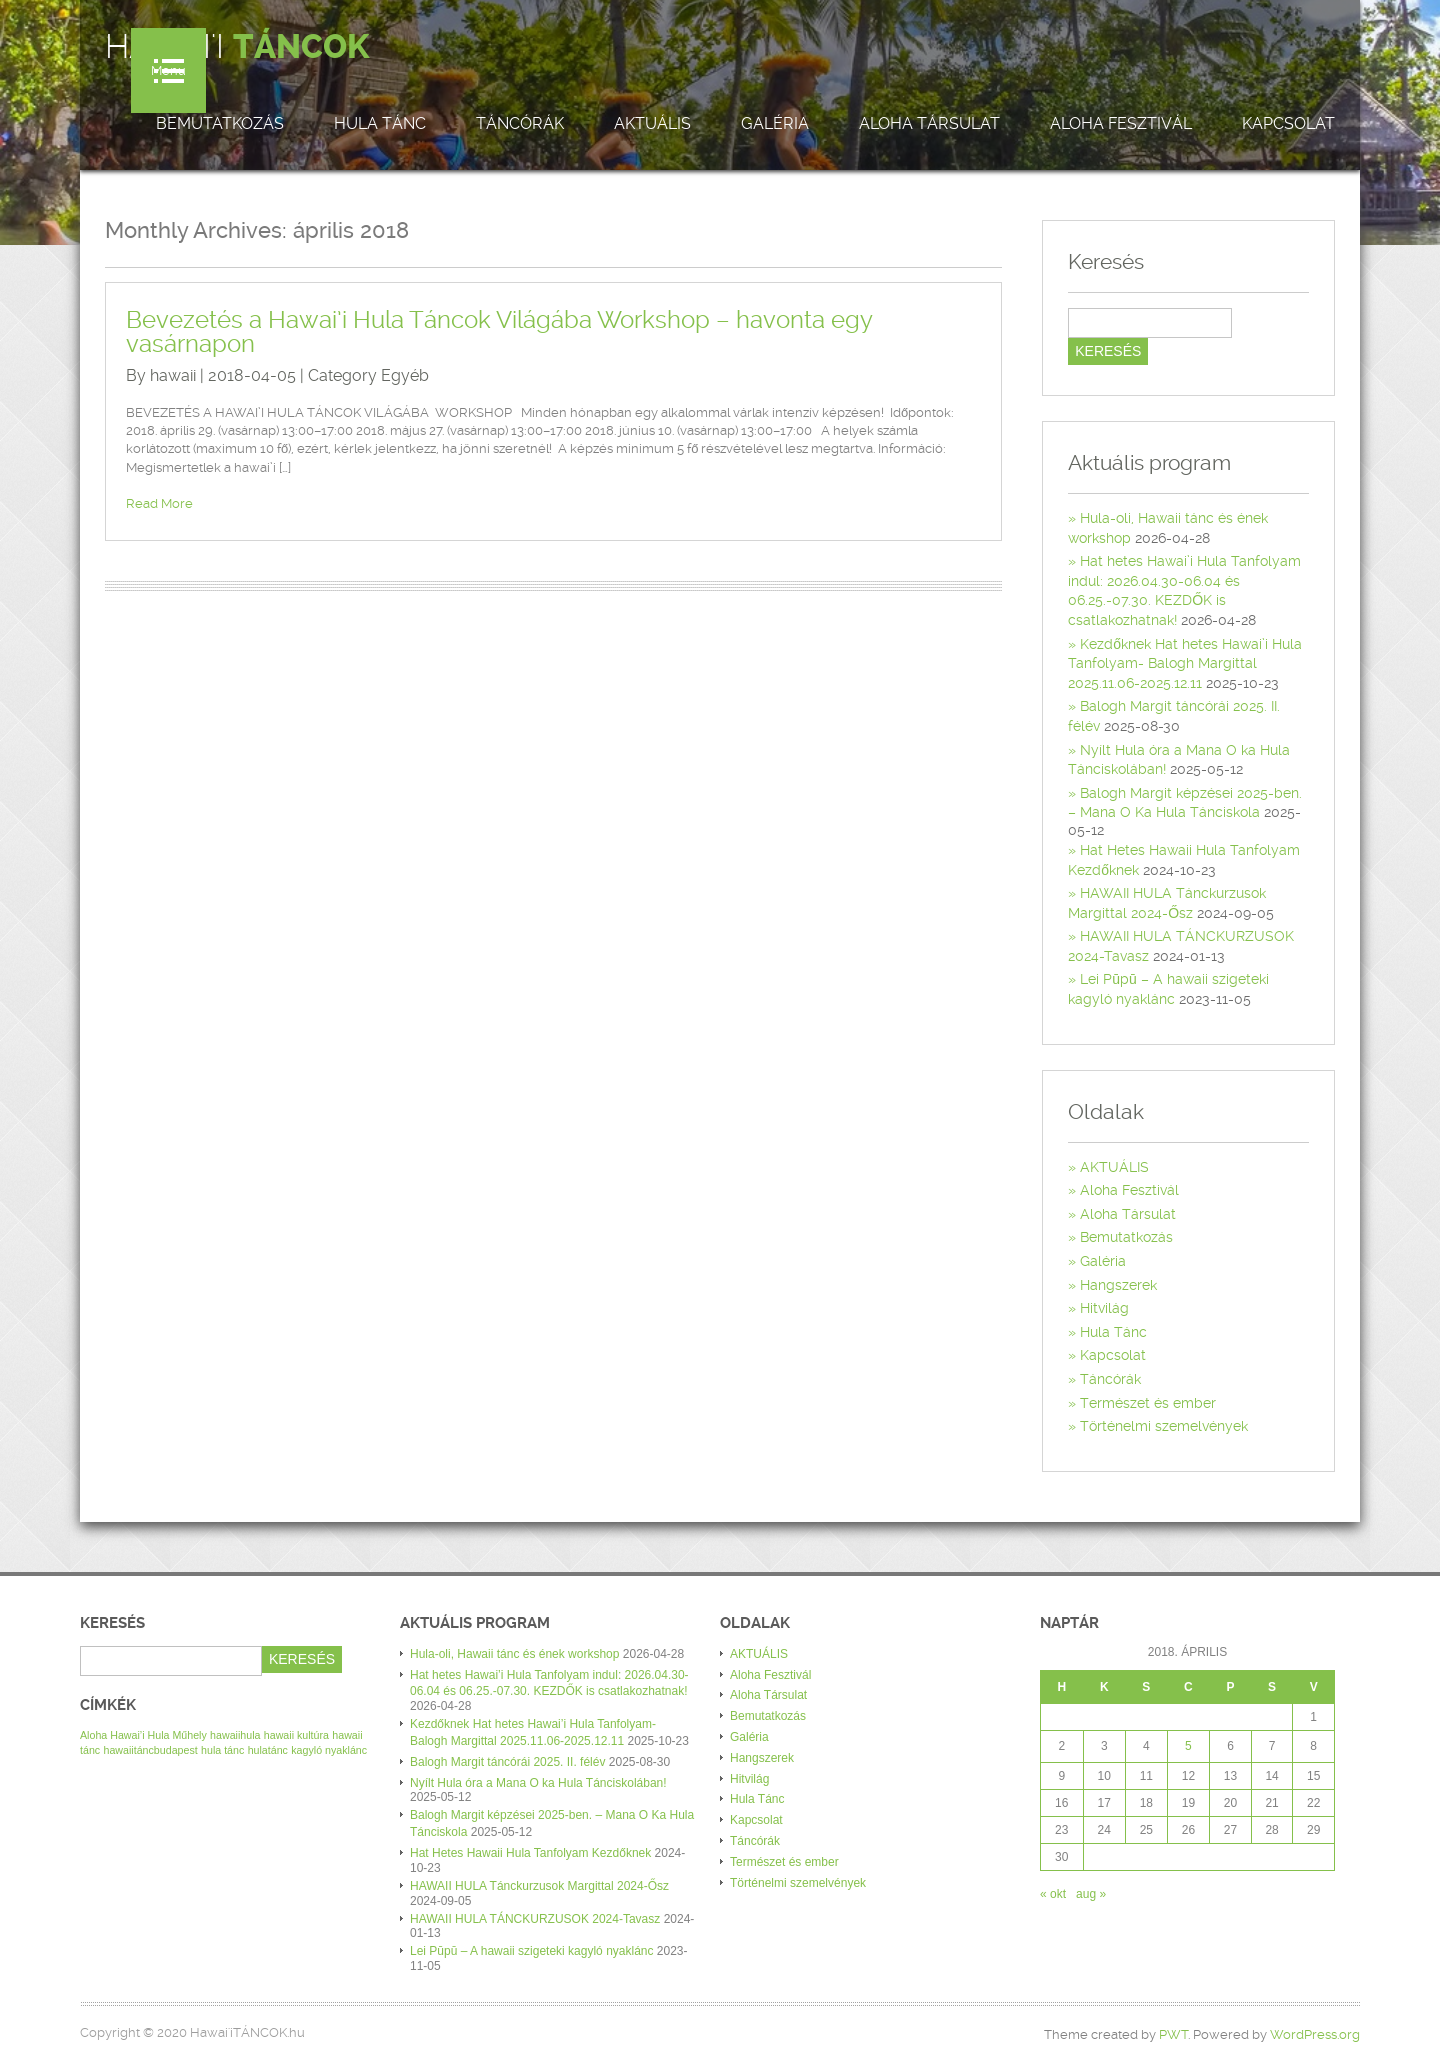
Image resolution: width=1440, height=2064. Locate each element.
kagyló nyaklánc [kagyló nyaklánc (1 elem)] (329, 1750)
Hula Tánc (380, 123)
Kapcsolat (1288, 123)
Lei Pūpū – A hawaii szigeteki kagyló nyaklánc (532, 1951)
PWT (1173, 2034)
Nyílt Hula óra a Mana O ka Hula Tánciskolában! (538, 1783)
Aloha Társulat (929, 123)
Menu (168, 70)
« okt (1053, 1894)
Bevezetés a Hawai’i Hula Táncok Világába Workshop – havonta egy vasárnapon (499, 332)
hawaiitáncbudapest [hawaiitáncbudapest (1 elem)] (151, 1750)
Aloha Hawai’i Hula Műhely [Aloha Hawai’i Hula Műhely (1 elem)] (143, 1735)
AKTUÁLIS (652, 123)
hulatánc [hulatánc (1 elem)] (268, 1750)
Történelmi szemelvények (1164, 1426)
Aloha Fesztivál (1121, 123)
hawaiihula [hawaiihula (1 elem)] (235, 1735)
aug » (1091, 1894)
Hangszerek (1118, 1285)
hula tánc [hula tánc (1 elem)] (222, 1750)
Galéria (775, 123)
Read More (159, 503)
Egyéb (405, 375)
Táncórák (520, 123)
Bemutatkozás (220, 123)
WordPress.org (1315, 2034)
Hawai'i (237, 47)
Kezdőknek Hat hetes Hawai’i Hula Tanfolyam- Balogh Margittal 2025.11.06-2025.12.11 (1185, 663)
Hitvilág (1104, 1308)
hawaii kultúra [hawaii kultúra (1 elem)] (296, 1735)
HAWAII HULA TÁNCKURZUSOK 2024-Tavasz (535, 1919)
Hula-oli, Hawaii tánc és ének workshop (514, 1654)
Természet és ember (1148, 1403)
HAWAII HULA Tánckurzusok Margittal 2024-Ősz (539, 1886)
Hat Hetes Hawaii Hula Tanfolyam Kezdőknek (530, 1853)
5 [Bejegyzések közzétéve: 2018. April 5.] (1188, 1746)
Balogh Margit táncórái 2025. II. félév (507, 1762)
